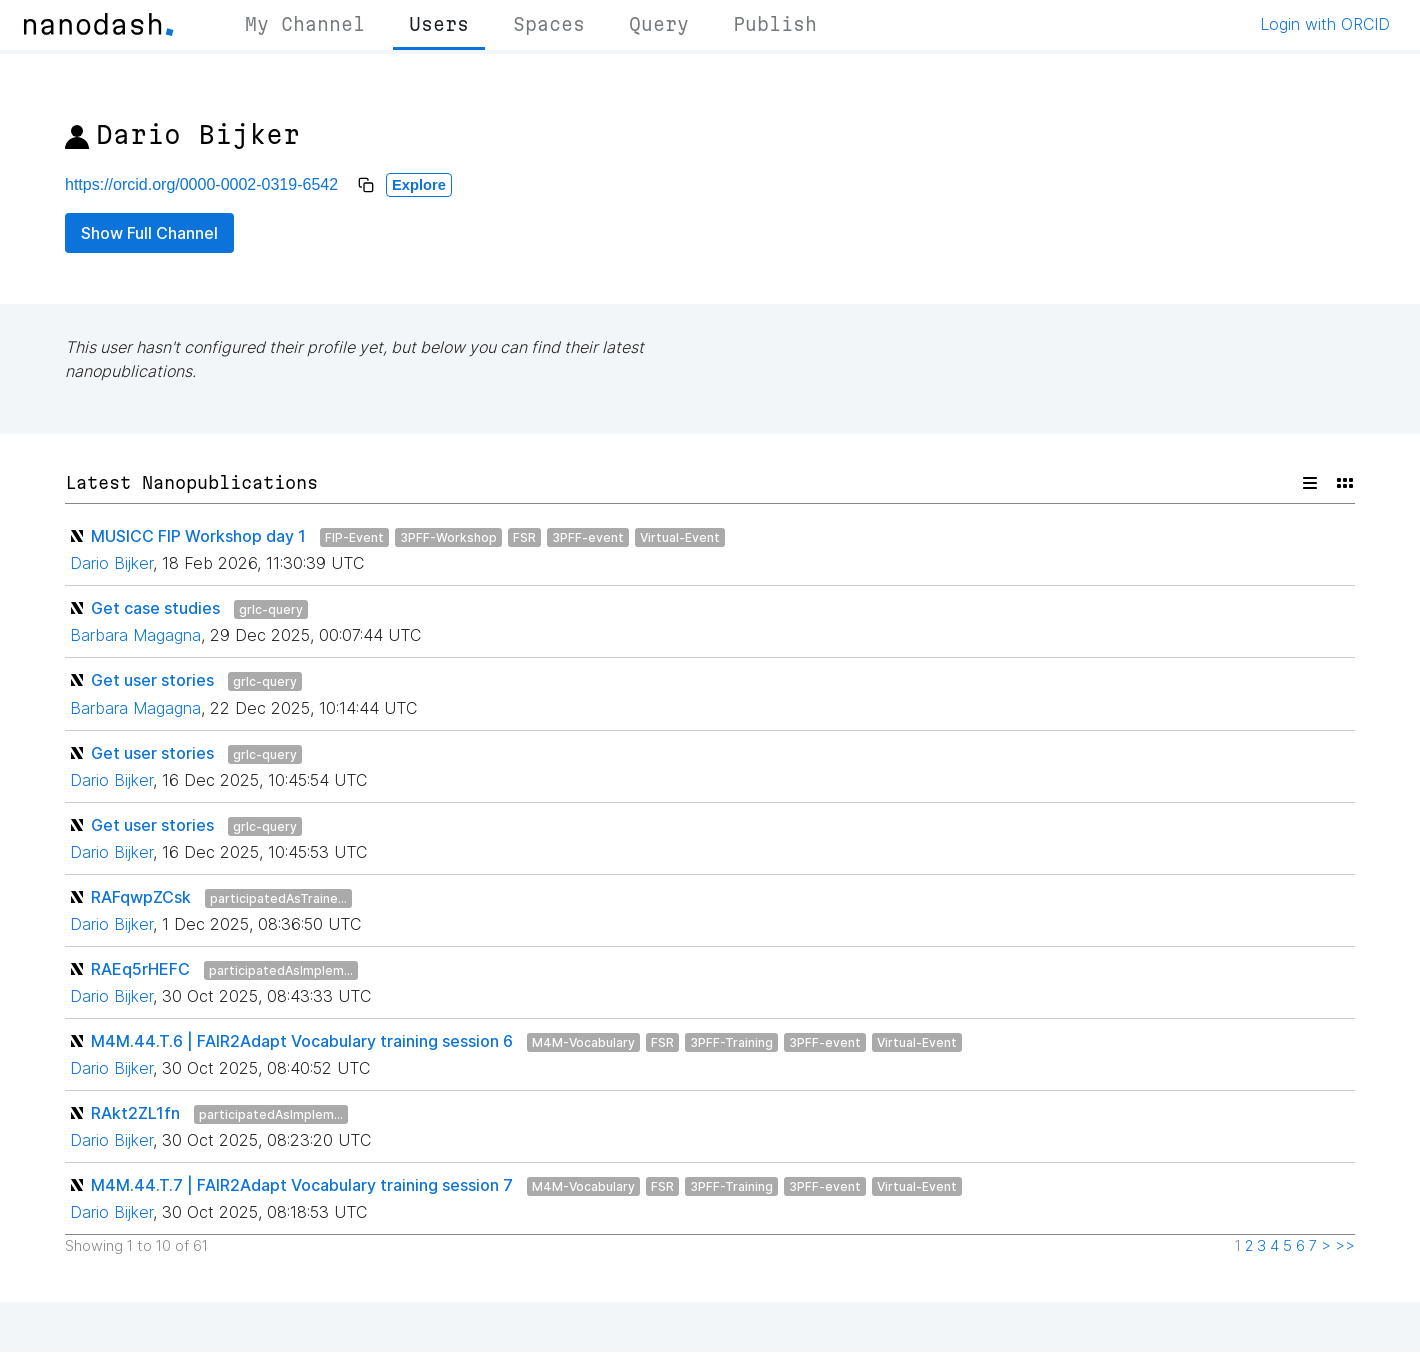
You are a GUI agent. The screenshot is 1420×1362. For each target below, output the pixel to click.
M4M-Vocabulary (583, 1042)
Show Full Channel (149, 233)
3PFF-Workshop (448, 537)
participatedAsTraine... (278, 898)
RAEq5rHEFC (140, 969)
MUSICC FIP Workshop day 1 (198, 536)
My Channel (305, 24)
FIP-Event (354, 537)
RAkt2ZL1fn (135, 1113)
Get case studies (155, 608)
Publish (775, 24)
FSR (524, 537)
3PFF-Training (731, 1042)
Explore (419, 185)
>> (1345, 1246)
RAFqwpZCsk (141, 897)
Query (659, 24)
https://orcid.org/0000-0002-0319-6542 (201, 184)
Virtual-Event (680, 537)
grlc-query (271, 609)
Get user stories (152, 680)
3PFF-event (588, 537)
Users (439, 24)
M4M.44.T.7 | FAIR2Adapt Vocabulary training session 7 (302, 1185)
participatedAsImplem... (281, 970)
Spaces (549, 24)
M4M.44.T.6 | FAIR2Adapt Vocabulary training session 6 (302, 1041)
